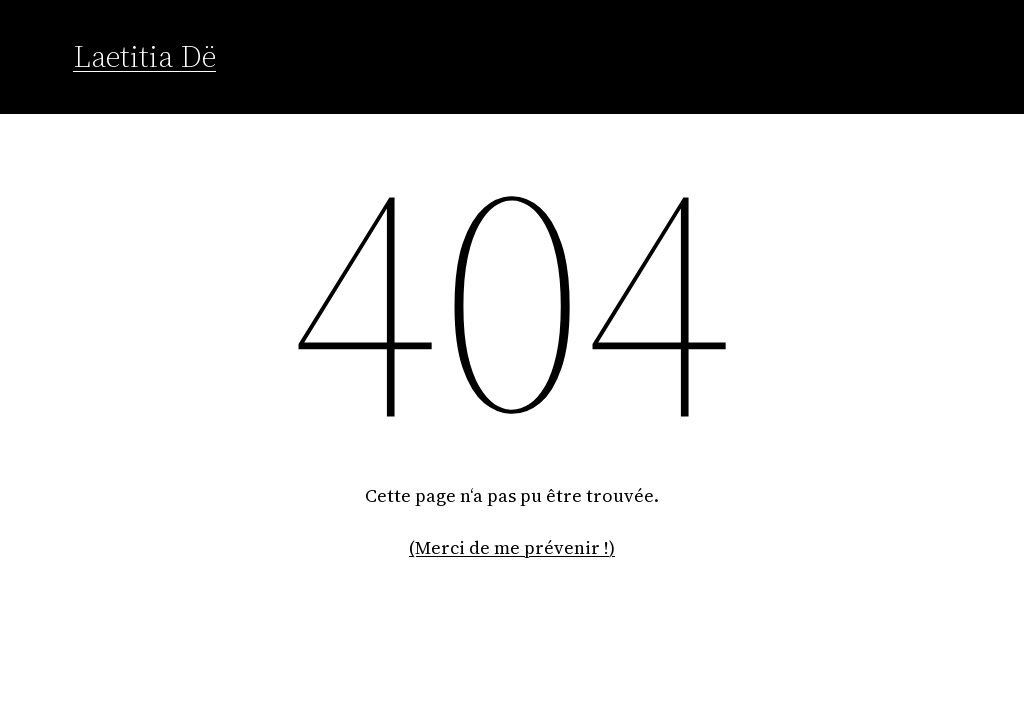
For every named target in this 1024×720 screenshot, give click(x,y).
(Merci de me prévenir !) (512, 547)
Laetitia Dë (144, 56)
